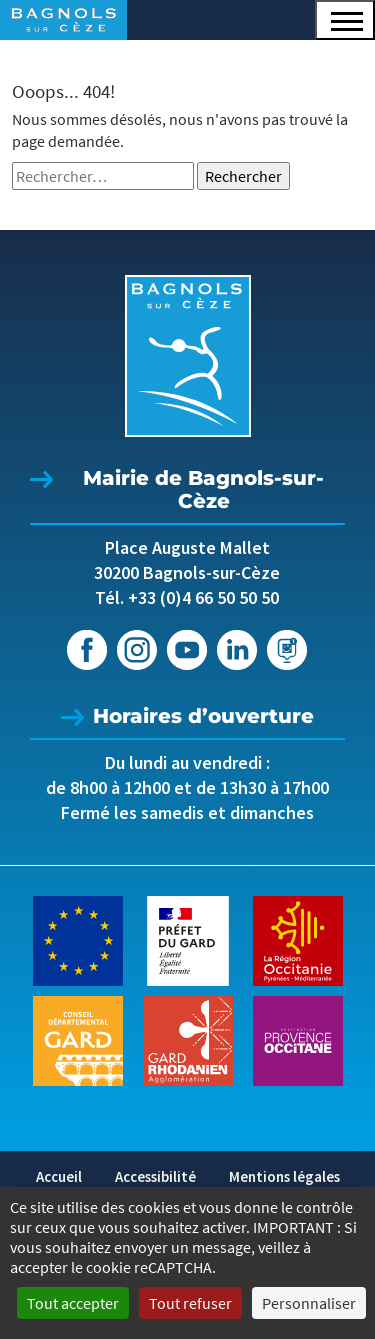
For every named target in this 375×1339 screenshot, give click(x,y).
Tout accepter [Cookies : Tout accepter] (73, 1303)
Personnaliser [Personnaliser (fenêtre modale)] (309, 1303)
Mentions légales (284, 1176)
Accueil (59, 1176)
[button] (345, 20)
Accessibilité (155, 1176)
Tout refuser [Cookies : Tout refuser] (190, 1303)
